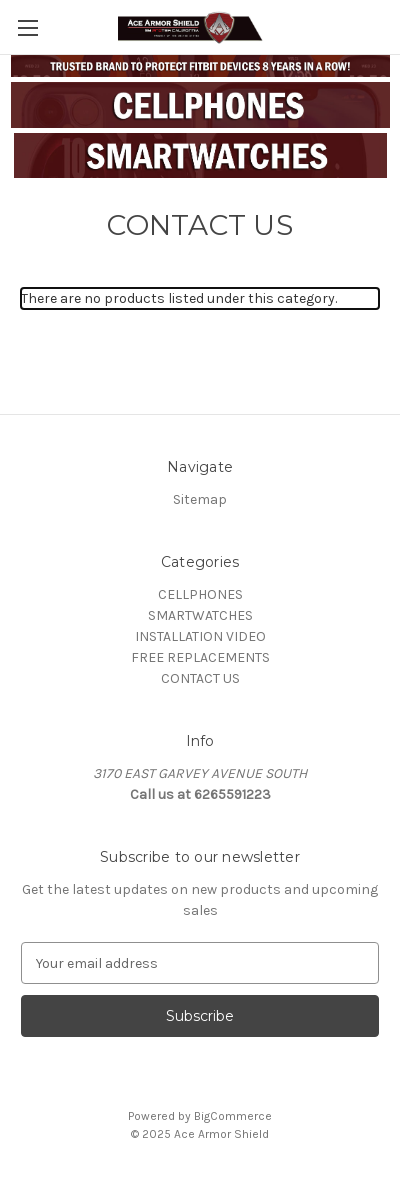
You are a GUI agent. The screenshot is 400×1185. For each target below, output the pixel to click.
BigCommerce (233, 1116)
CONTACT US (200, 678)
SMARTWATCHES (200, 615)
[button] (200, 105)
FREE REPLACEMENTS (200, 657)
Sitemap (200, 499)
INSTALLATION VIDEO (200, 636)
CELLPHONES (200, 594)
